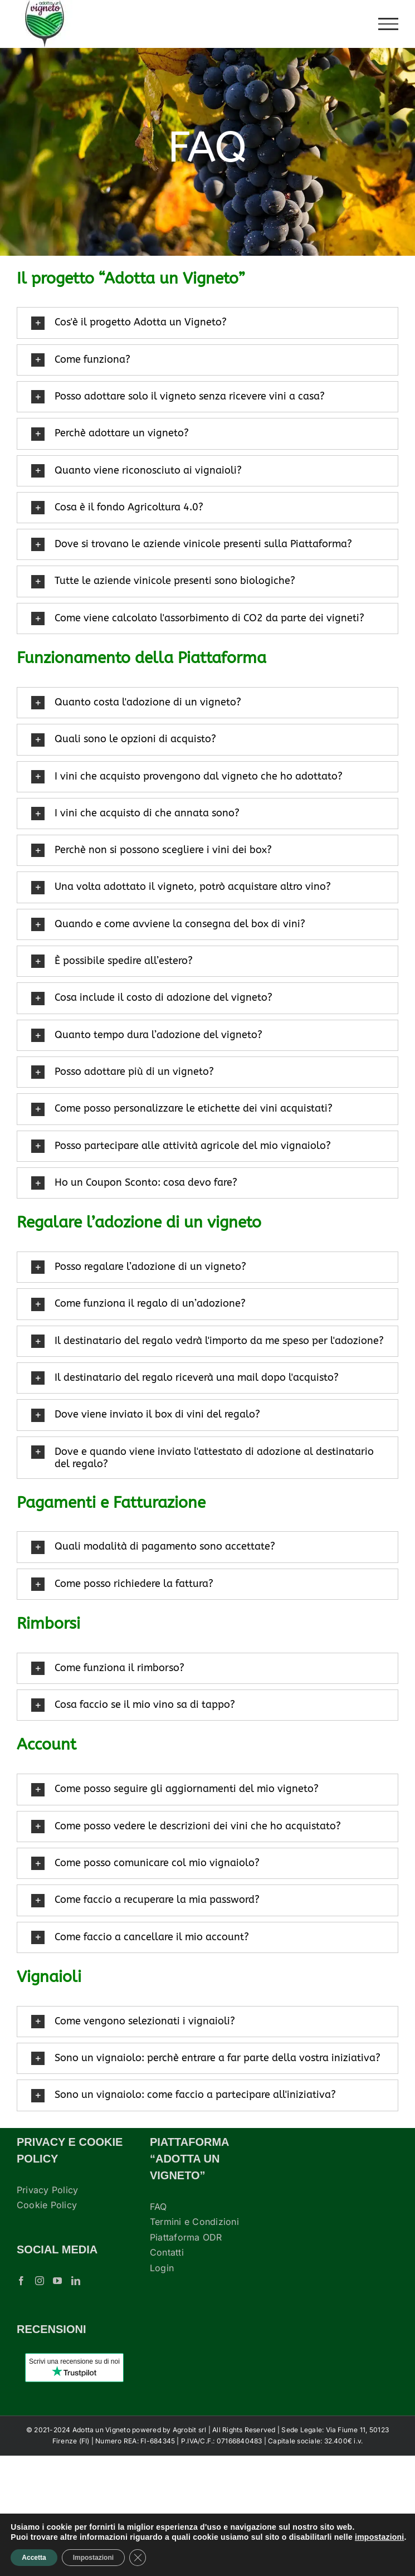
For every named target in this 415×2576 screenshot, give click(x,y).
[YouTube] (57, 2280)
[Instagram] (39, 2280)
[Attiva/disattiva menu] (388, 24)
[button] (207, 323)
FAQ (158, 2206)
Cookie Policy (47, 2204)
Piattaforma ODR (186, 2237)
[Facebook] (21, 2280)
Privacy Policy (47, 2189)
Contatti (167, 2252)
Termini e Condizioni (194, 2221)
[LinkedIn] (75, 2280)
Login (162, 2267)
